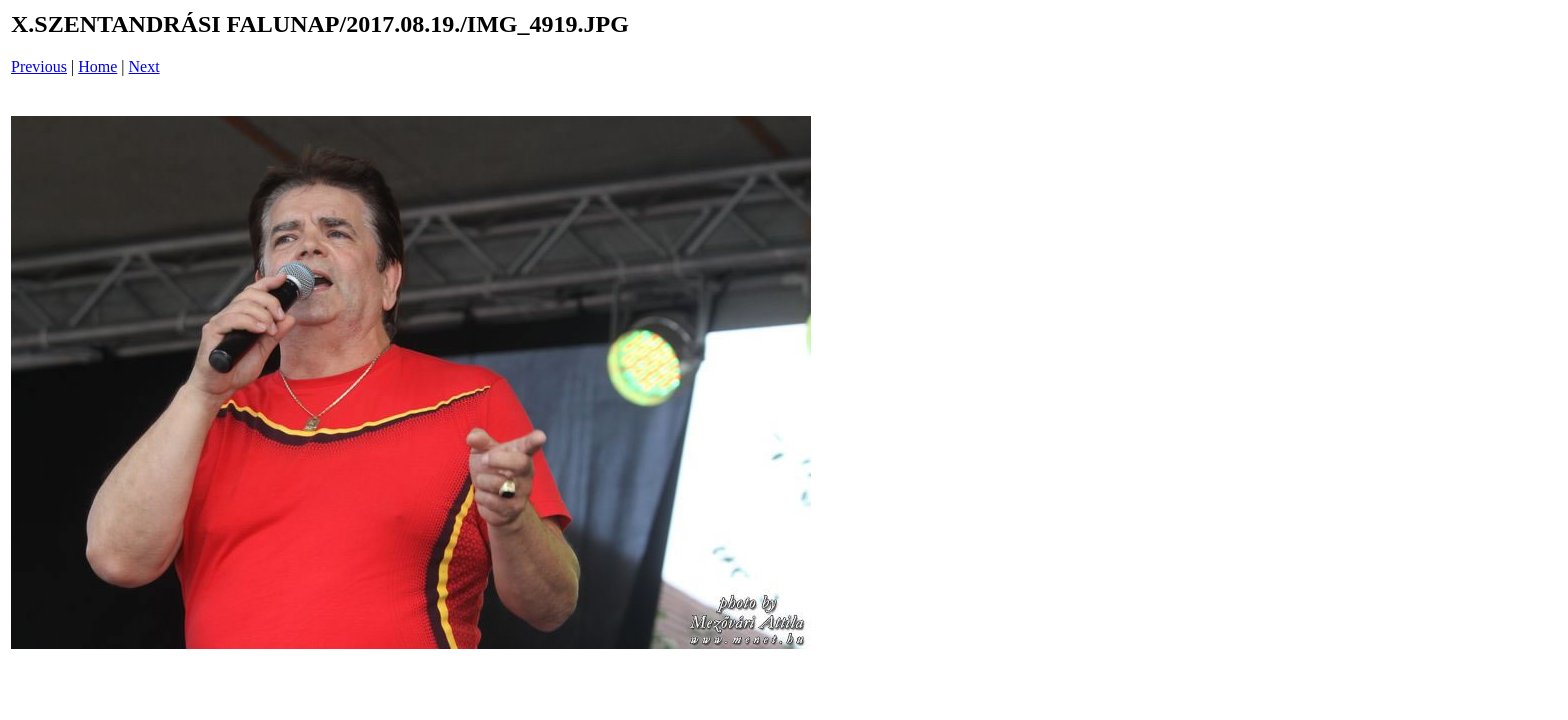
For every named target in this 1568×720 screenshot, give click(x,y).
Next (144, 66)
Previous (39, 66)
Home (97, 66)
